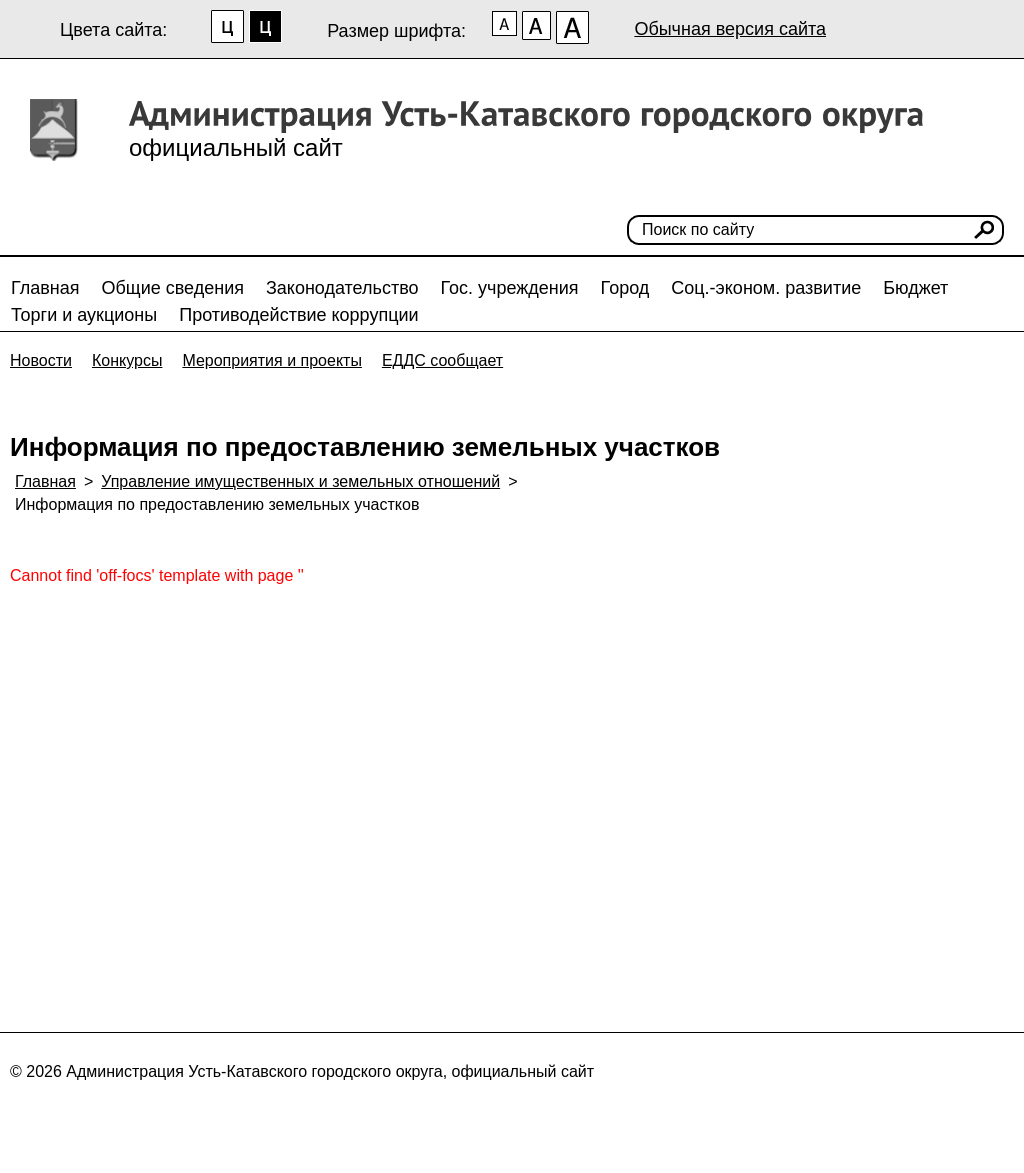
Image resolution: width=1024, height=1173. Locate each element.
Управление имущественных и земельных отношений (300, 481)
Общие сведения (173, 288)
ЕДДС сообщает (442, 360)
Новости (41, 360)
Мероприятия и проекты (272, 360)
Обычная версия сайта (730, 29)
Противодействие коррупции (298, 315)
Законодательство (342, 288)
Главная (45, 288)
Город (625, 288)
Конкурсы (127, 360)
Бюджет (915, 288)
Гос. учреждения (510, 288)
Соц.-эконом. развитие (766, 288)
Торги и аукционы (84, 315)
